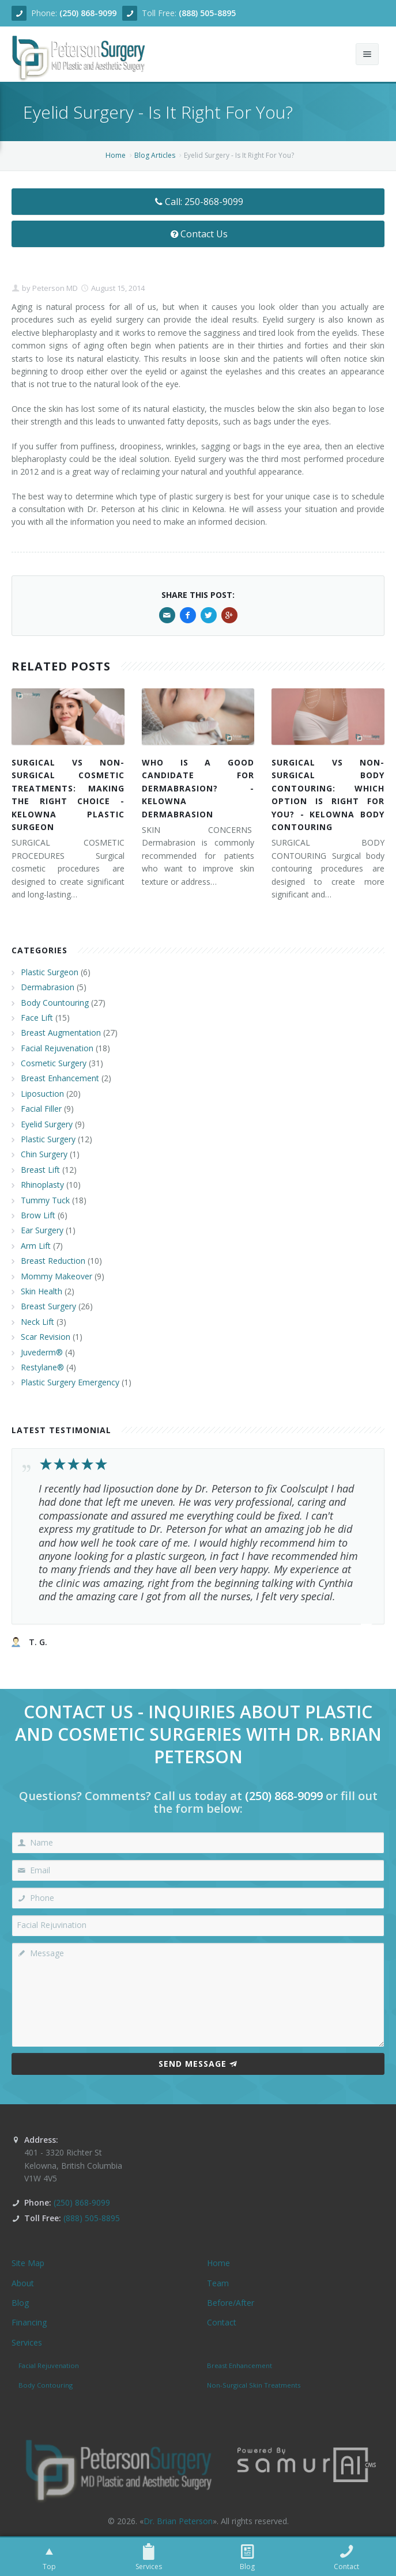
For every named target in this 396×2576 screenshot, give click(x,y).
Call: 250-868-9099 (198, 201)
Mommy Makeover (56, 1276)
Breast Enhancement (60, 1078)
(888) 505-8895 (207, 12)
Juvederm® (42, 1352)
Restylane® (42, 1367)
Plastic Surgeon (49, 972)
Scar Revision (45, 1336)
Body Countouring (55, 1002)
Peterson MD (54, 288)
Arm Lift (36, 1245)
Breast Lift (40, 1169)
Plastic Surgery (48, 1139)
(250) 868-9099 (87, 12)
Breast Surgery (48, 1306)
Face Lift (37, 1017)
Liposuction (42, 1093)
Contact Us (198, 234)
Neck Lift (37, 1321)
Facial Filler (41, 1108)
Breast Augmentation (61, 1032)
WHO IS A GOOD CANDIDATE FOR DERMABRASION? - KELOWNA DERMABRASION (198, 788)
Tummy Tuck (45, 1200)
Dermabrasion (47, 987)
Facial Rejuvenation (57, 1048)
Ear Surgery (42, 1230)
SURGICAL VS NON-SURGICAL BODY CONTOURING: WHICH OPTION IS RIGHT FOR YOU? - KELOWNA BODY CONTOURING (327, 794)
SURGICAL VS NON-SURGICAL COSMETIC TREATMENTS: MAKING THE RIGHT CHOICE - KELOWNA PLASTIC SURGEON (68, 794)
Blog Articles (154, 155)
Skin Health (41, 1291)
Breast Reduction (53, 1260)
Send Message (198, 2063)
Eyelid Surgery (47, 1124)
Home (115, 155)
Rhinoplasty (42, 1184)
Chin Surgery (44, 1154)
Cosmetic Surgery (53, 1063)
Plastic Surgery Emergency (70, 1382)
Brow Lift (38, 1215)
